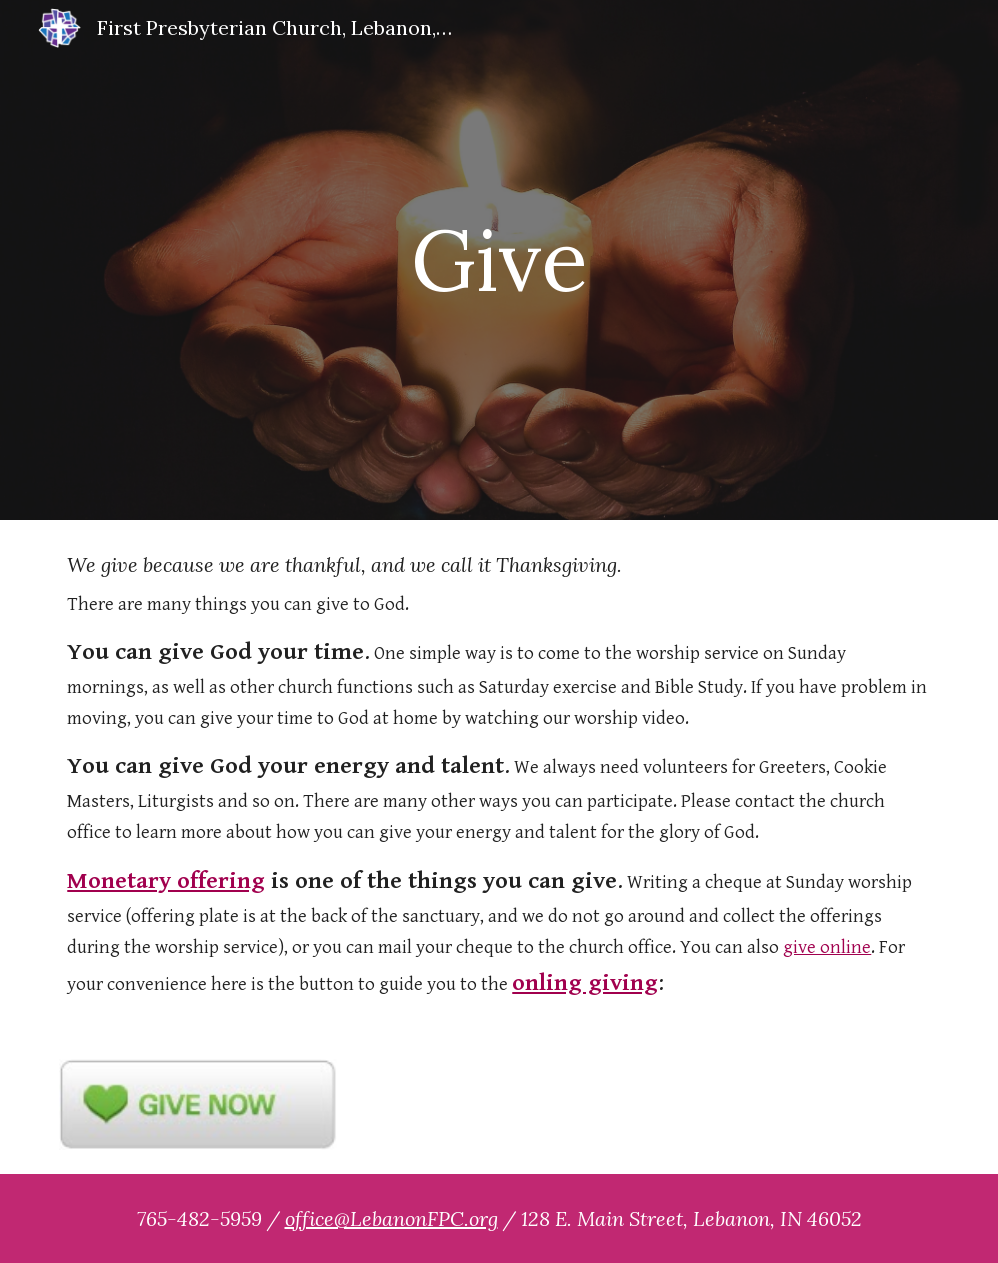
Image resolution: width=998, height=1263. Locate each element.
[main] (499, 259)
